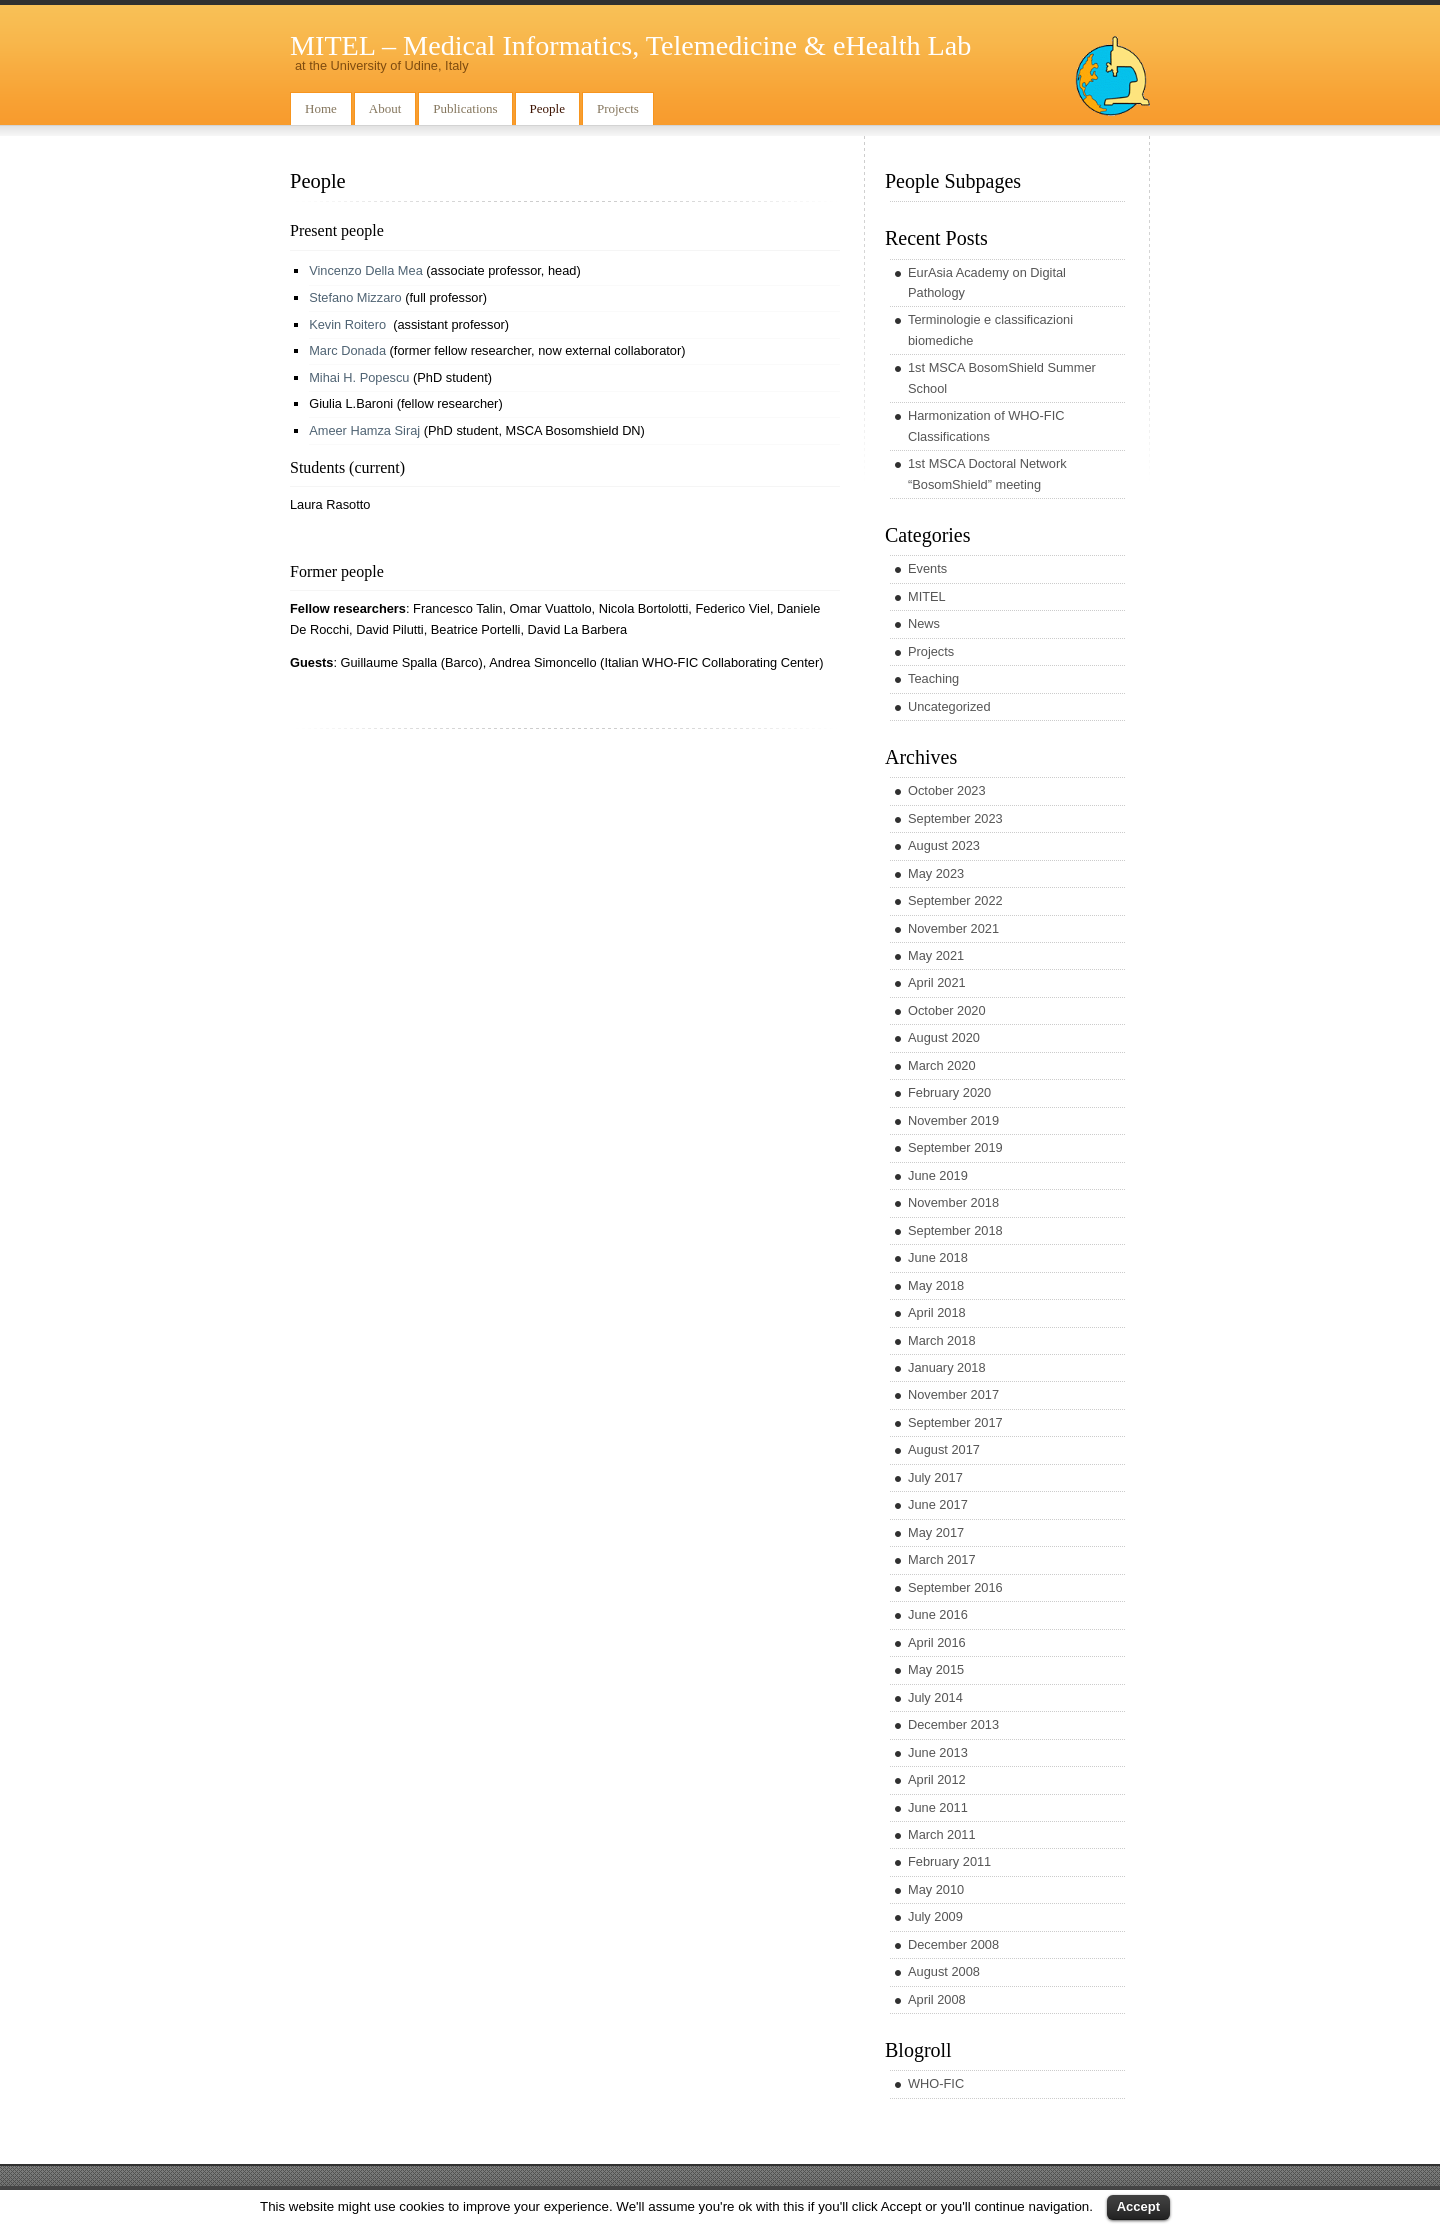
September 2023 (955, 818)
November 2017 (953, 1394)
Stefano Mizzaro (355, 297)
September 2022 (955, 900)
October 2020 (947, 1010)
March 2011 (942, 1834)
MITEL (927, 596)
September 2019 (955, 1147)
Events (927, 568)
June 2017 (938, 1504)
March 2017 (942, 1559)
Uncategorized (949, 706)
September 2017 (955, 1422)
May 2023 (936, 873)
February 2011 (949, 1861)
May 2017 (936, 1532)
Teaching (933, 678)
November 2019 (953, 1120)
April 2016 (937, 1642)
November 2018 (953, 1202)
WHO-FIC (936, 2083)
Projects (618, 108)
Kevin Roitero (347, 324)
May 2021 (936, 955)
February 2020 (949, 1092)
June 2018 (938, 1257)
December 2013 (953, 1724)
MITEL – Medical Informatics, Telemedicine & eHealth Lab (630, 45)
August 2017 (944, 1449)
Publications (465, 108)
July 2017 (935, 1477)
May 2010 (936, 1889)
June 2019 (938, 1175)
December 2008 (953, 1944)
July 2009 (935, 1916)
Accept (1138, 2206)
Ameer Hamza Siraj (366, 430)
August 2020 (944, 1037)
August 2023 (944, 845)
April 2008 (937, 1999)
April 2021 (937, 982)
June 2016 (938, 1614)
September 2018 (955, 1230)
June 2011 (938, 1807)
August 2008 (944, 1971)
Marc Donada (347, 350)
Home (321, 108)
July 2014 (935, 1697)
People (547, 108)
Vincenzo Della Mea (366, 270)
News (924, 623)
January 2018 (947, 1367)
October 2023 (947, 790)
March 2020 (942, 1065)
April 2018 (937, 1312)
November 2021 (953, 928)
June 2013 (938, 1752)
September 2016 (955, 1587)
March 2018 (942, 1340)
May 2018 (936, 1285)
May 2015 (936, 1669)
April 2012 (937, 1779)
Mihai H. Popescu (359, 377)
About (385, 108)
